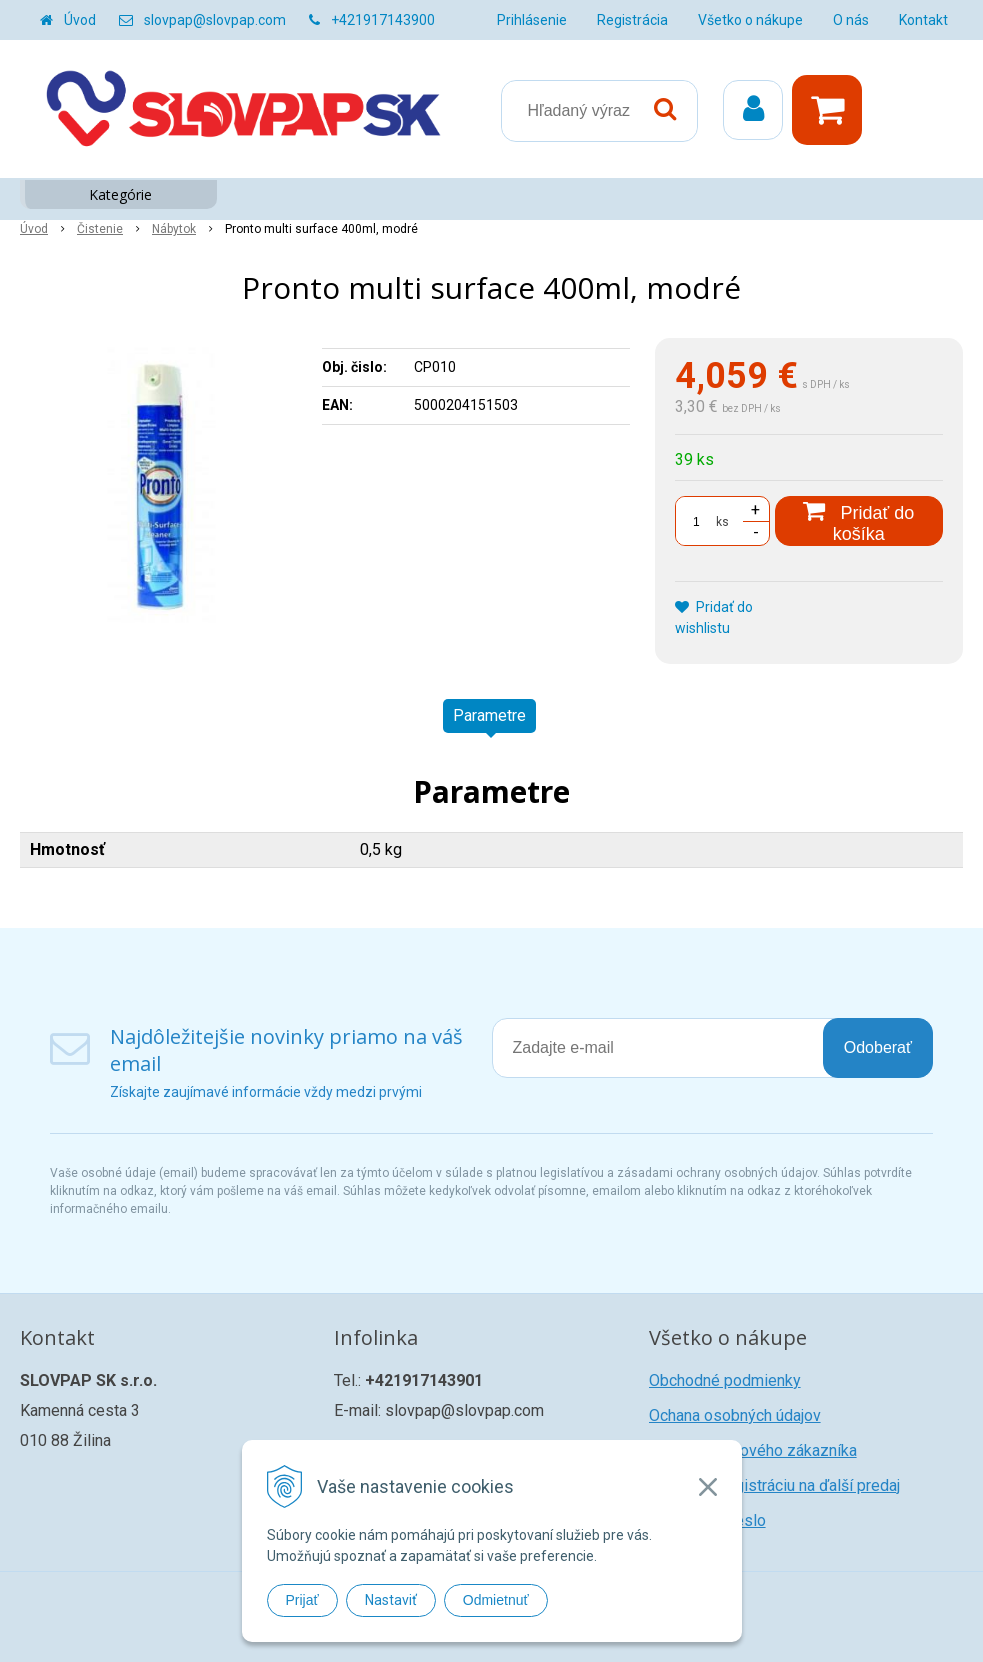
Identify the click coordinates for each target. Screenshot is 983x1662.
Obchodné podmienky (725, 1380)
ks (722, 522)
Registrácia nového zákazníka (753, 1450)
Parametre (489, 715)
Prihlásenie (532, 20)
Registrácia (632, 20)
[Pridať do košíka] (859, 521)
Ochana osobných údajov (735, 1415)
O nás (851, 20)
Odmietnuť (496, 1600)
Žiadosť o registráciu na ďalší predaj (774, 1485)
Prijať (302, 1600)
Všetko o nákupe (750, 20)
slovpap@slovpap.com (215, 20)
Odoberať (878, 1047)
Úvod (80, 20)
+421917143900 (383, 20)
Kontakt (923, 20)
